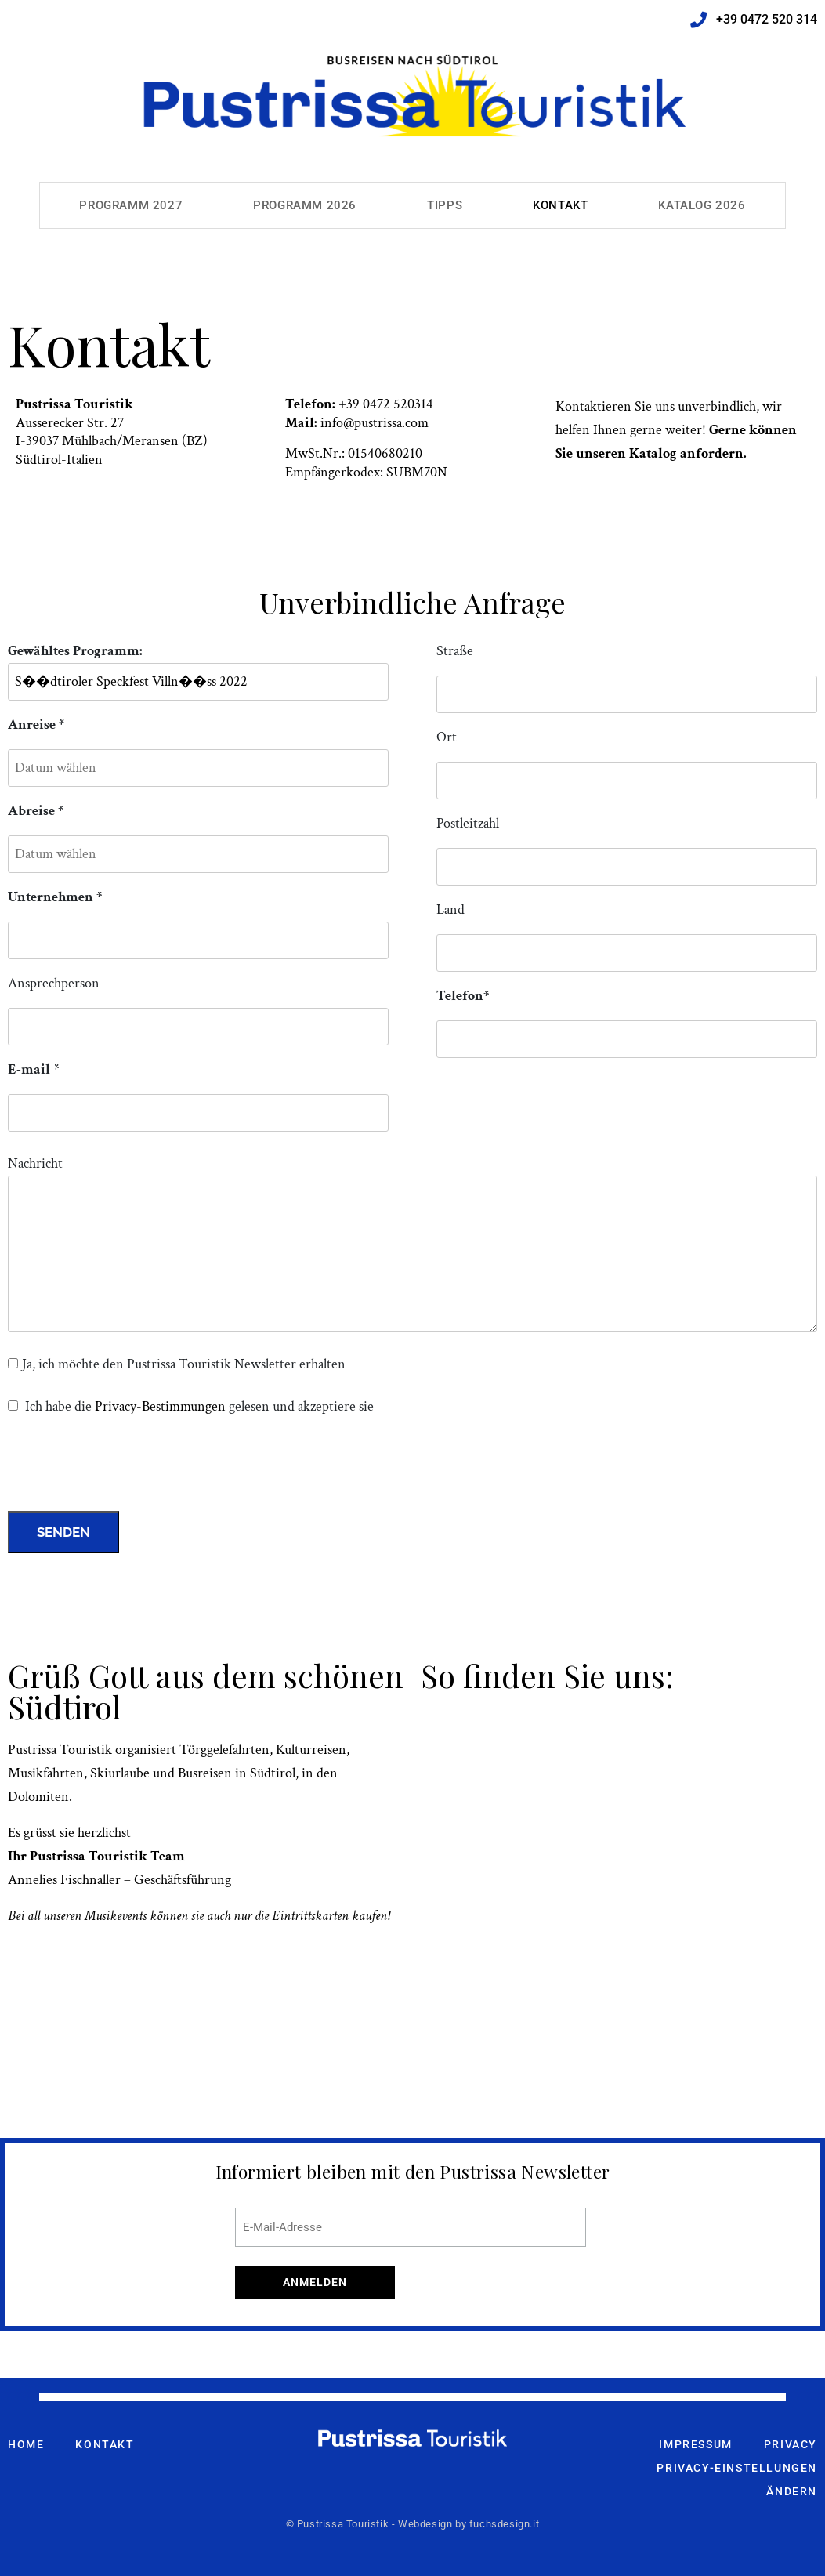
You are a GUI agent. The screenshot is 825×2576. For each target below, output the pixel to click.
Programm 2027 (131, 205)
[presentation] (127, 1467)
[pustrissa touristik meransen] (619, 1875)
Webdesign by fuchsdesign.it (468, 2524)
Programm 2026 (304, 205)
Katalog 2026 (701, 205)
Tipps (444, 205)
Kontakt (560, 205)
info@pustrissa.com (374, 423)
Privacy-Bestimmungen (160, 1406)
